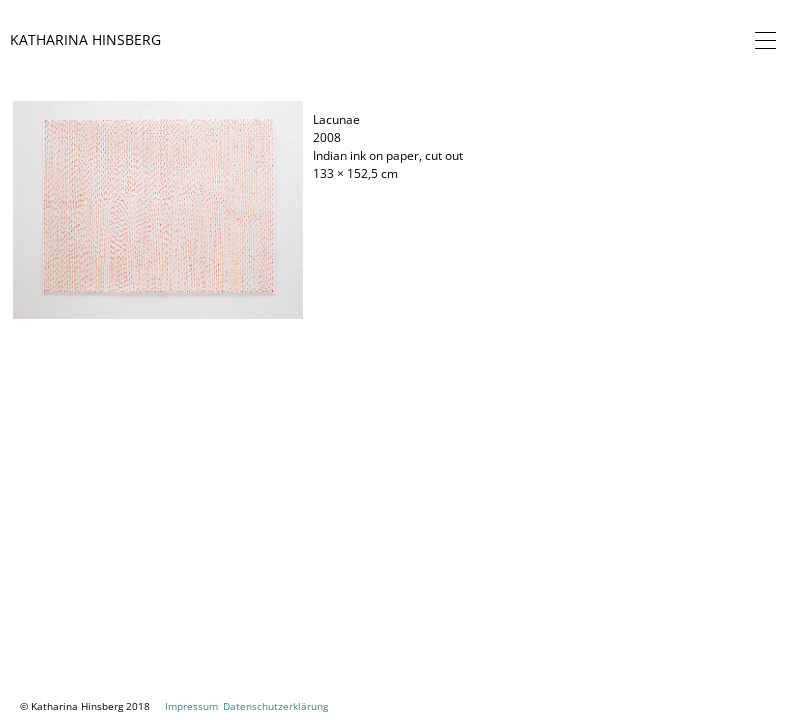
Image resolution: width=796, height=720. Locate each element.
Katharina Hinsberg (85, 39)
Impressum (191, 706)
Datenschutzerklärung (275, 706)
